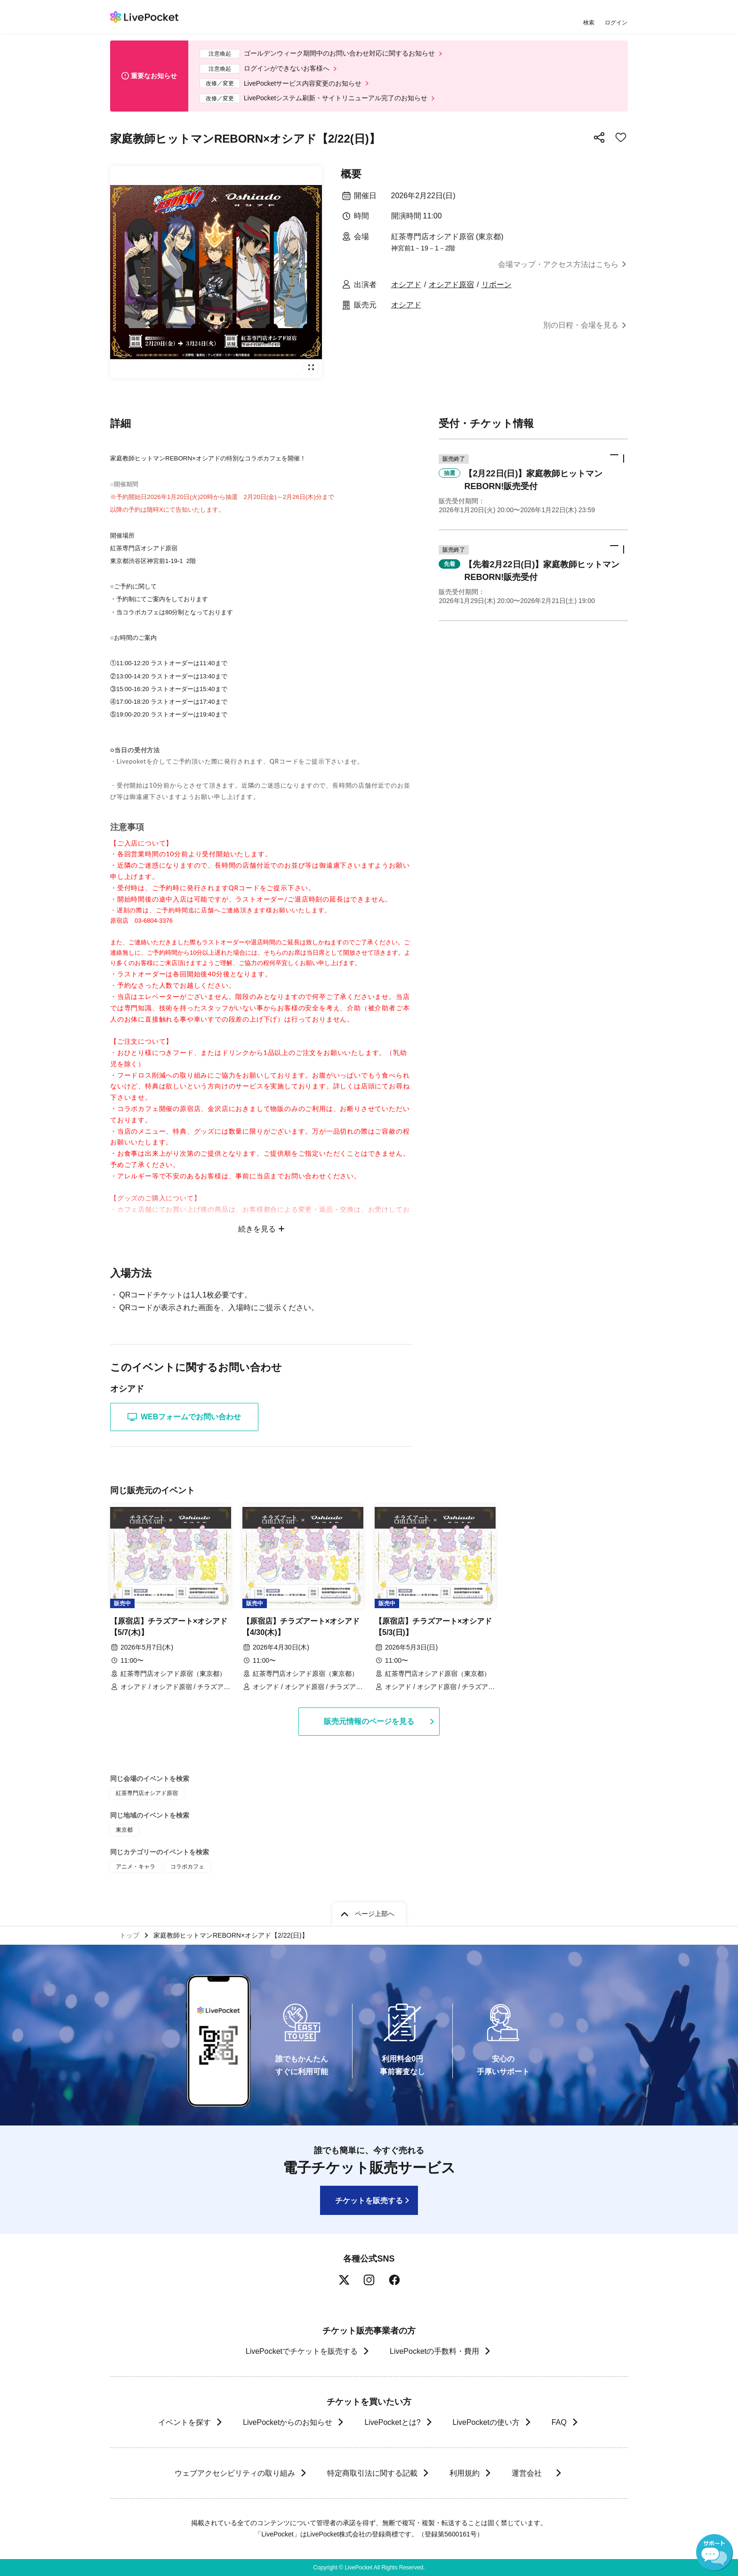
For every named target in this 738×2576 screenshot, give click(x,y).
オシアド (406, 285)
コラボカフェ (187, 1866)
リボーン (496, 285)
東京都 (124, 1830)
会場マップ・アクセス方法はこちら (558, 264)
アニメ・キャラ (135, 1866)
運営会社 (531, 2473)
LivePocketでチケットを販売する (302, 2351)
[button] (533, 484)
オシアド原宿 (451, 285)
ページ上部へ (374, 1913)
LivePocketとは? (392, 2422)
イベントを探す (184, 2422)
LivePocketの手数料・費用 (434, 2351)
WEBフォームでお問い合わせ (184, 1417)
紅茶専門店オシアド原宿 (147, 1793)
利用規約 (464, 2473)
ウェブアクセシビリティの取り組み (234, 2473)
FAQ (559, 2422)
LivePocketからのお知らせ (287, 2422)
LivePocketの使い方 (486, 2422)
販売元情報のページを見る (369, 1721)
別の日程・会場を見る (580, 325)
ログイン (616, 22)
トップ (129, 1935)
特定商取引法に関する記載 (372, 2473)
